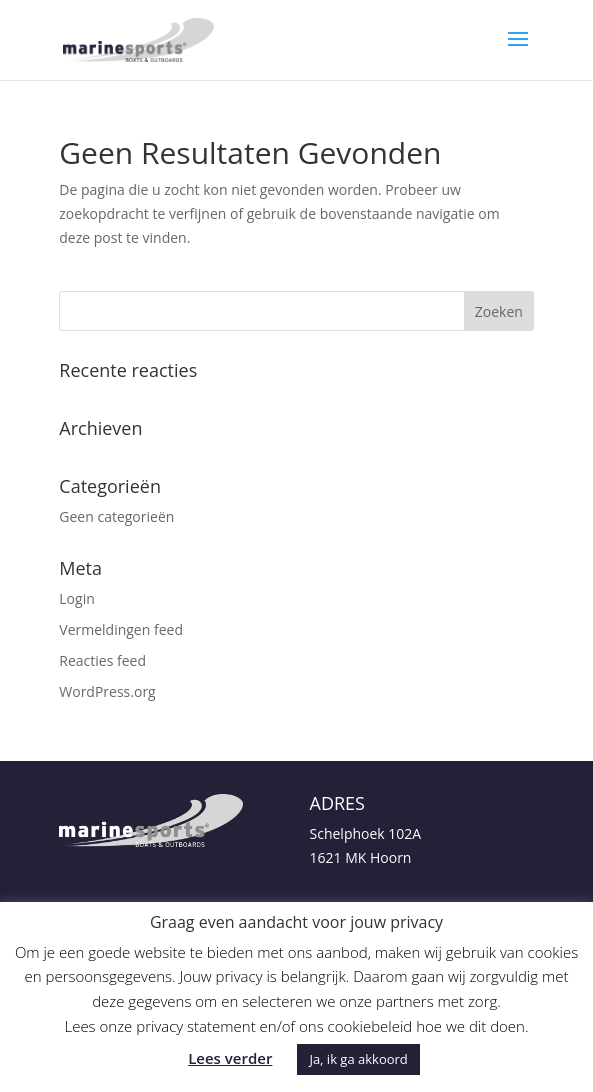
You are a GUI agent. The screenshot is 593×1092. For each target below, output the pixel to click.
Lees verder (230, 1058)
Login (76, 598)
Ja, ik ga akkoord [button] (358, 1059)
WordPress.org (107, 691)
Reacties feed (102, 660)
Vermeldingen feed (121, 629)
